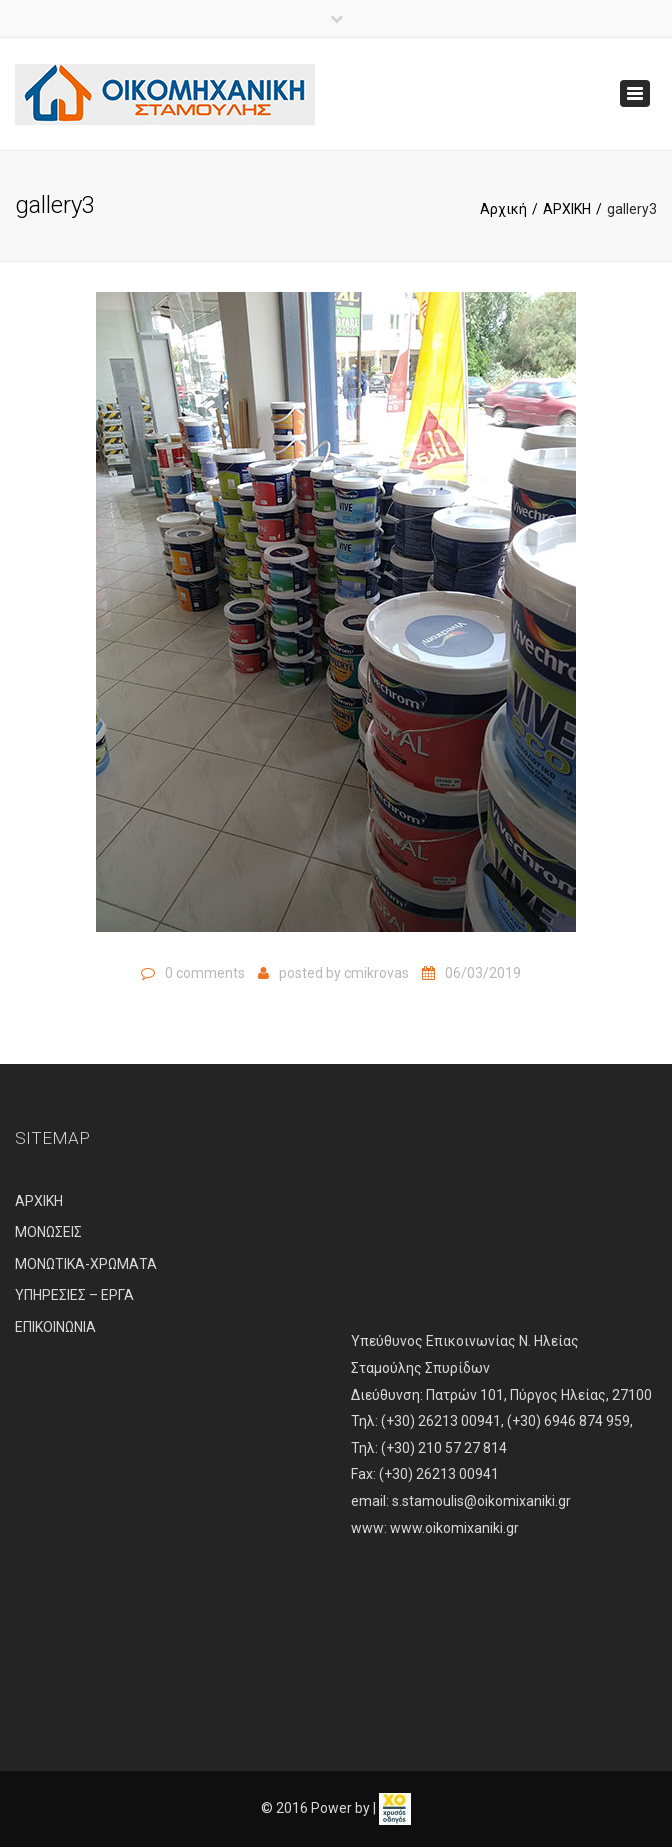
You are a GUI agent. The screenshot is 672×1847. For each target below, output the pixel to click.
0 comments (205, 973)
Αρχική (503, 209)
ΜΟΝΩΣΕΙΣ (48, 1232)
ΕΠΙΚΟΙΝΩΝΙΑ (55, 1327)
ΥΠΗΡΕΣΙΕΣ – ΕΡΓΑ (74, 1295)
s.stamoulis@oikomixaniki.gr (481, 1501)
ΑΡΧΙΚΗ (567, 209)
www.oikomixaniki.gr (454, 1528)
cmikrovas (376, 973)
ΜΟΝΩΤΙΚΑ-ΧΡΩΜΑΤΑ (86, 1264)
